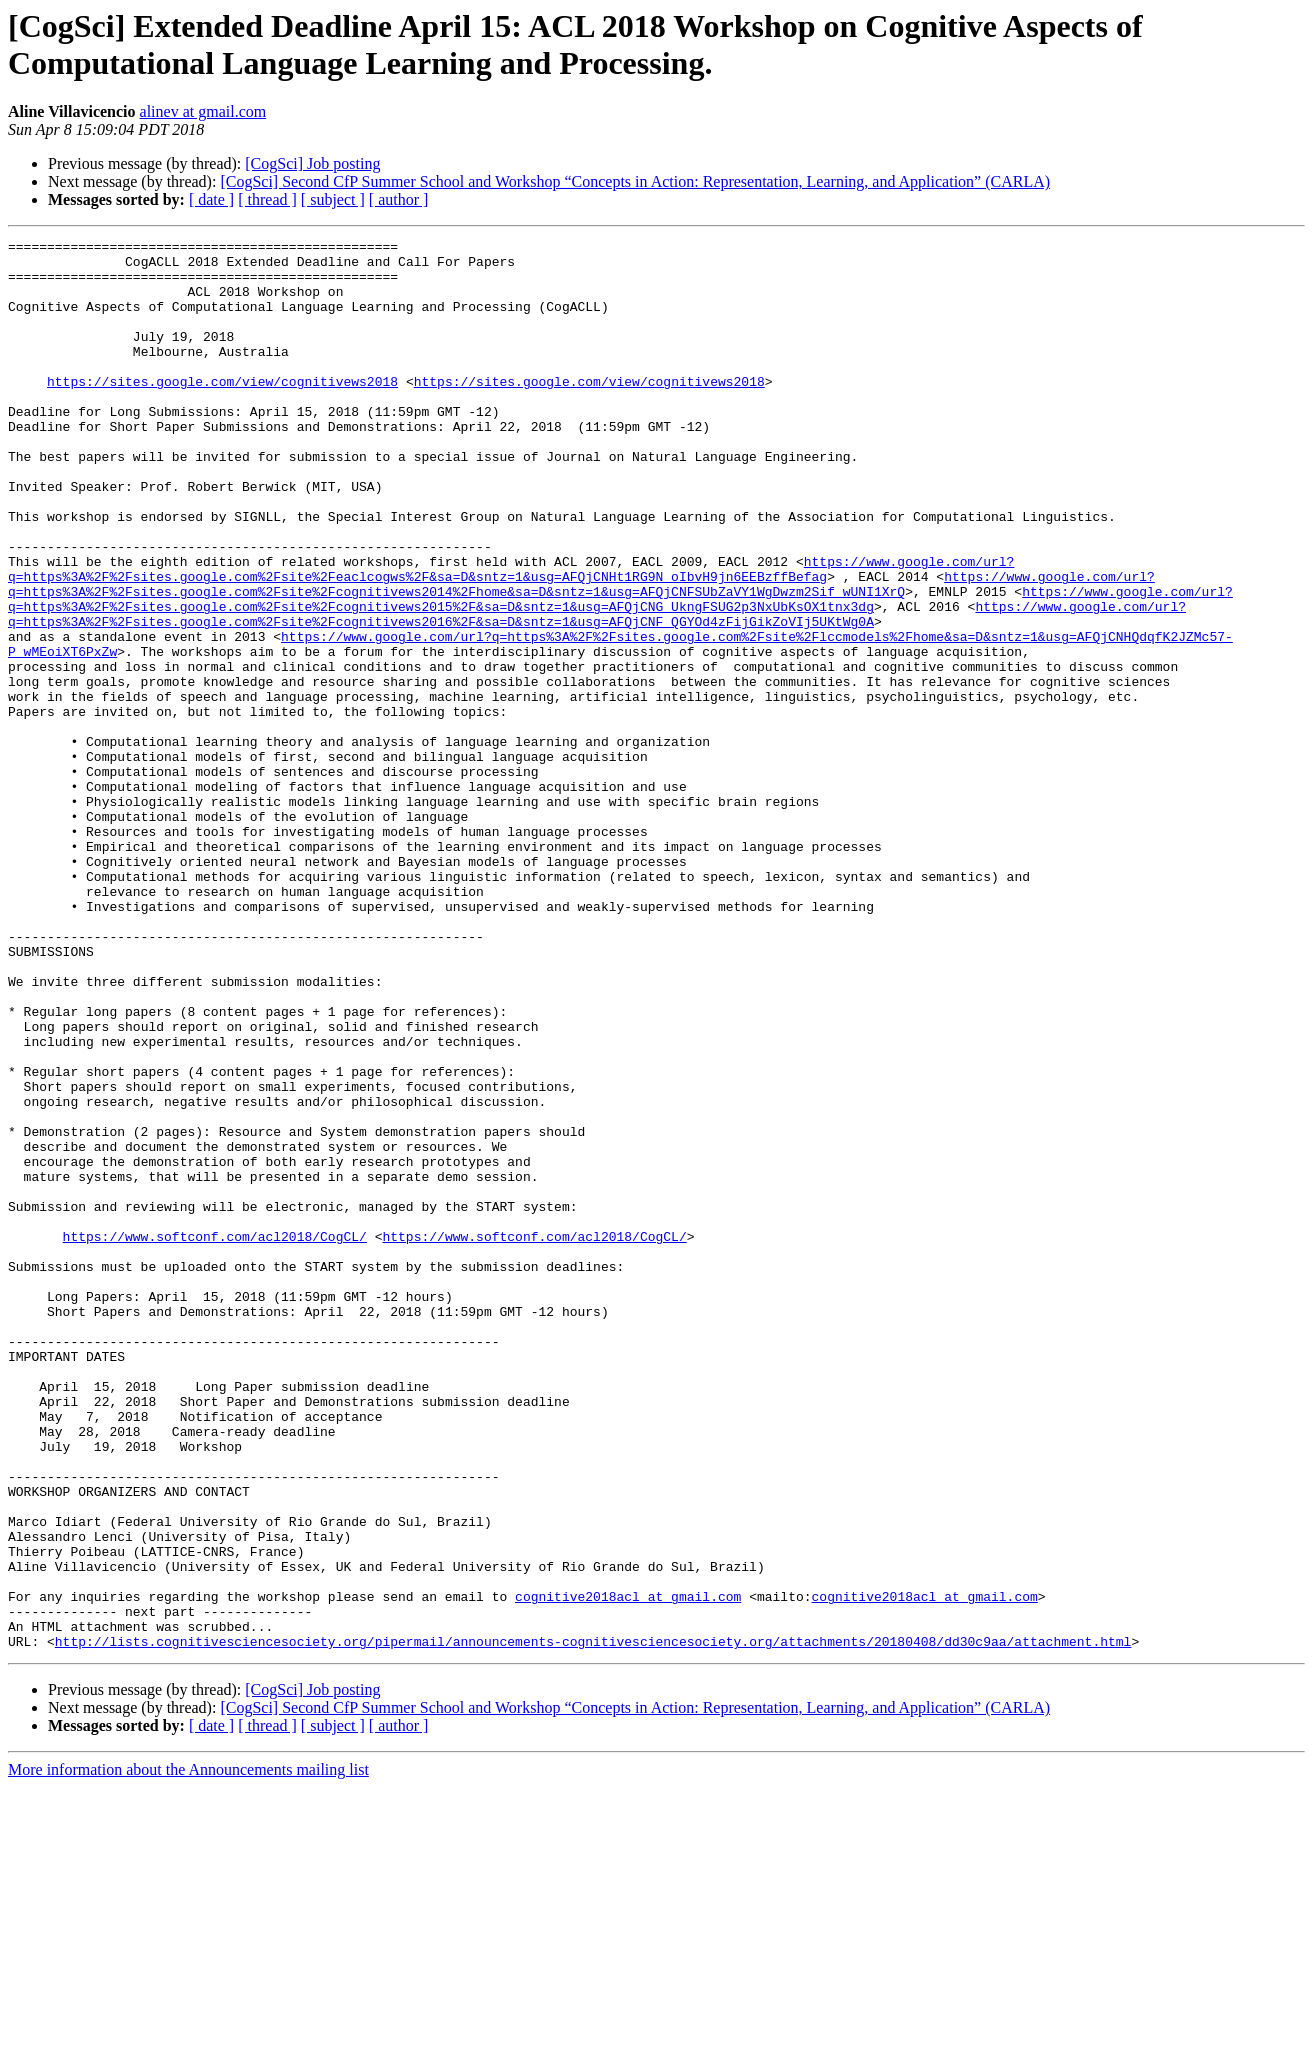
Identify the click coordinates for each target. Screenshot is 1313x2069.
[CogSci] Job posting (312, 163)
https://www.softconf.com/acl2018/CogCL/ (215, 1437)
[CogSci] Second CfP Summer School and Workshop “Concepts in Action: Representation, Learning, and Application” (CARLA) (635, 181)
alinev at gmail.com (203, 111)
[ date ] (211, 199)
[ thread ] (267, 199)
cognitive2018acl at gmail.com (628, 1869)
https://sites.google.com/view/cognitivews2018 (222, 411)
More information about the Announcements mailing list (188, 2051)
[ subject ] (333, 199)
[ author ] (399, 199)
